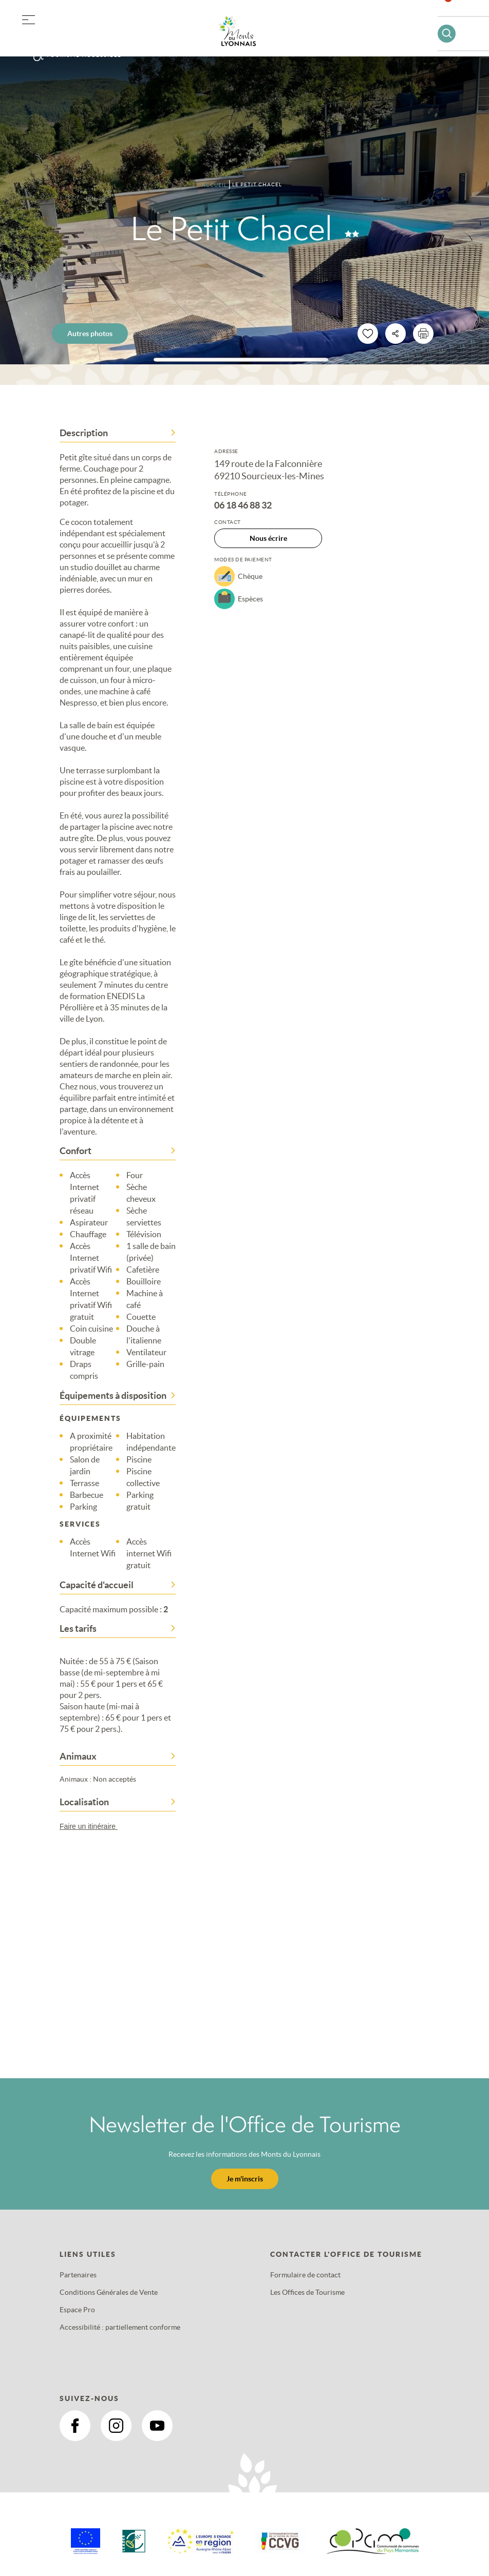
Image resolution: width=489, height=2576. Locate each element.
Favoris (454, 12)
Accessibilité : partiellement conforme (120, 2327)
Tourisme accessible (84, 55)
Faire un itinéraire (93, 1826)
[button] (28, 18)
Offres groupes (81, 35)
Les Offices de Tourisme (307, 2292)
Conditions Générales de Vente (109, 2292)
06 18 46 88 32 (243, 505)
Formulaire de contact (305, 2275)
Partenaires (78, 2275)
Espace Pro (77, 2310)
